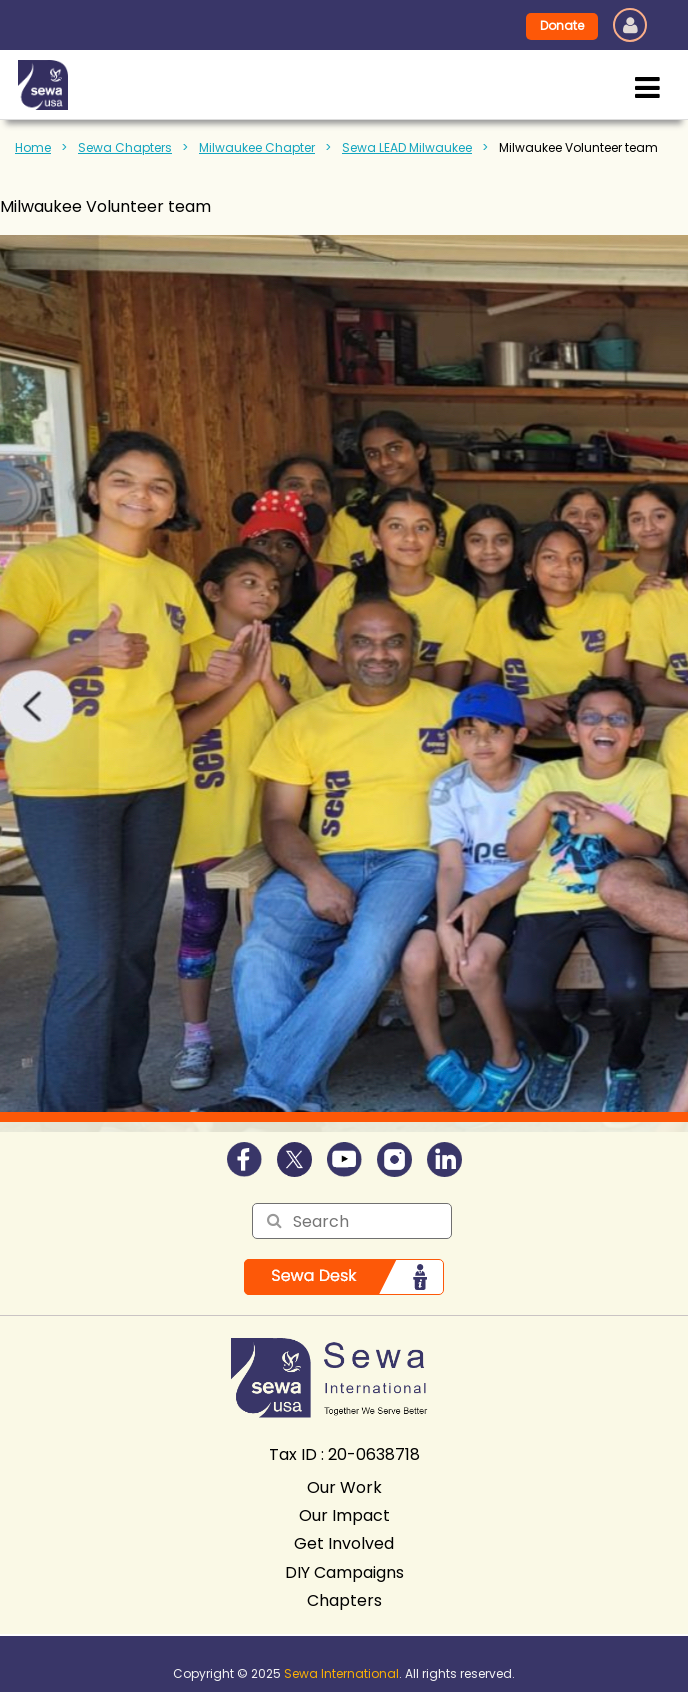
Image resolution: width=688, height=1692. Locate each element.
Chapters (344, 1600)
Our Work (344, 1487)
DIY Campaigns (344, 1572)
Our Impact (344, 1515)
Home (33, 147)
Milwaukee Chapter (257, 147)
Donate (562, 25)
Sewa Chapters (125, 147)
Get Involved (344, 1543)
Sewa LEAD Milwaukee (407, 147)
